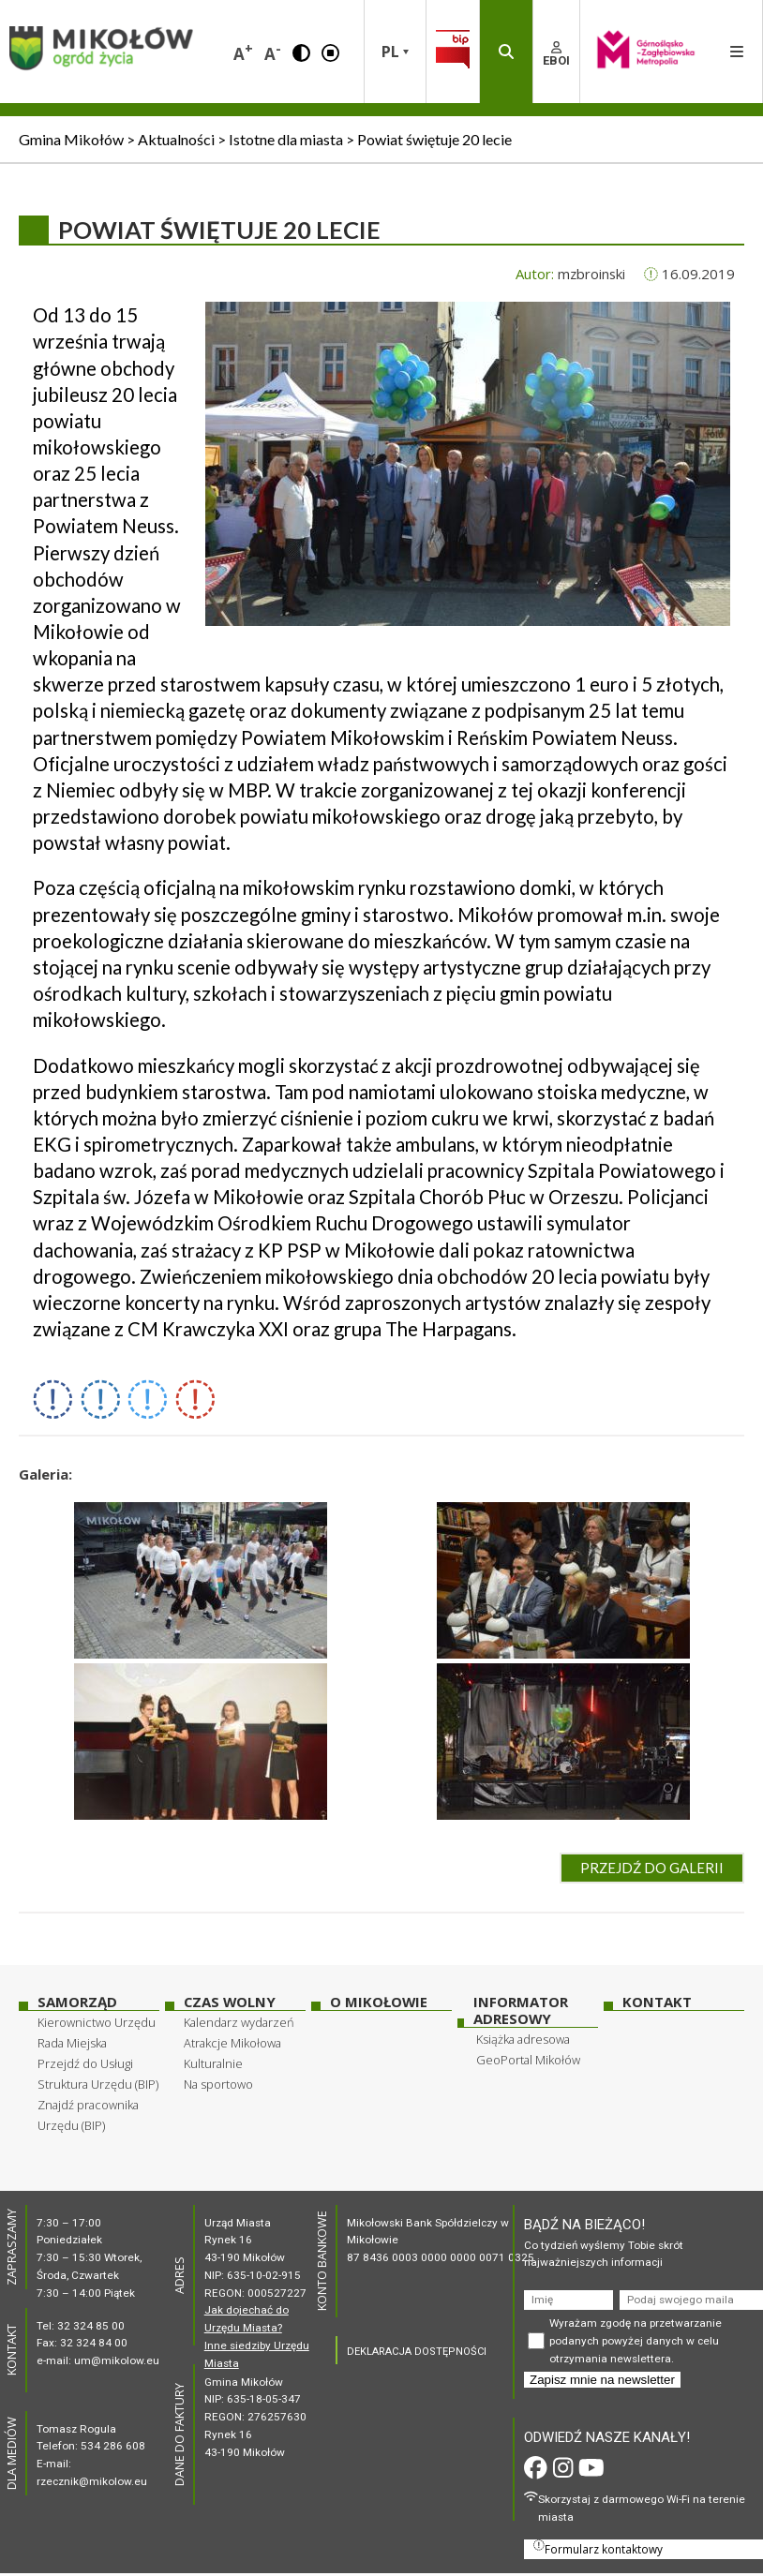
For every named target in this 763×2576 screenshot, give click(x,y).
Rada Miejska (72, 2042)
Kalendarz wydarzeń (239, 2022)
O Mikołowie (378, 2002)
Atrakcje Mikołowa (232, 2042)
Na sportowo (218, 2084)
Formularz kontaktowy (598, 2547)
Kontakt (657, 2002)
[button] (301, 51)
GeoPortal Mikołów (528, 2059)
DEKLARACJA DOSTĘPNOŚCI (416, 2351)
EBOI (556, 54)
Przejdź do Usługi (85, 2063)
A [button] (243, 52)
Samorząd (77, 2002)
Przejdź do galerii (652, 1867)
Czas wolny (230, 2002)
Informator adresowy (520, 2010)
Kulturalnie (213, 2063)
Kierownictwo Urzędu (96, 2022)
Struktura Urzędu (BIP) (97, 2084)
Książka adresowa (523, 2039)
